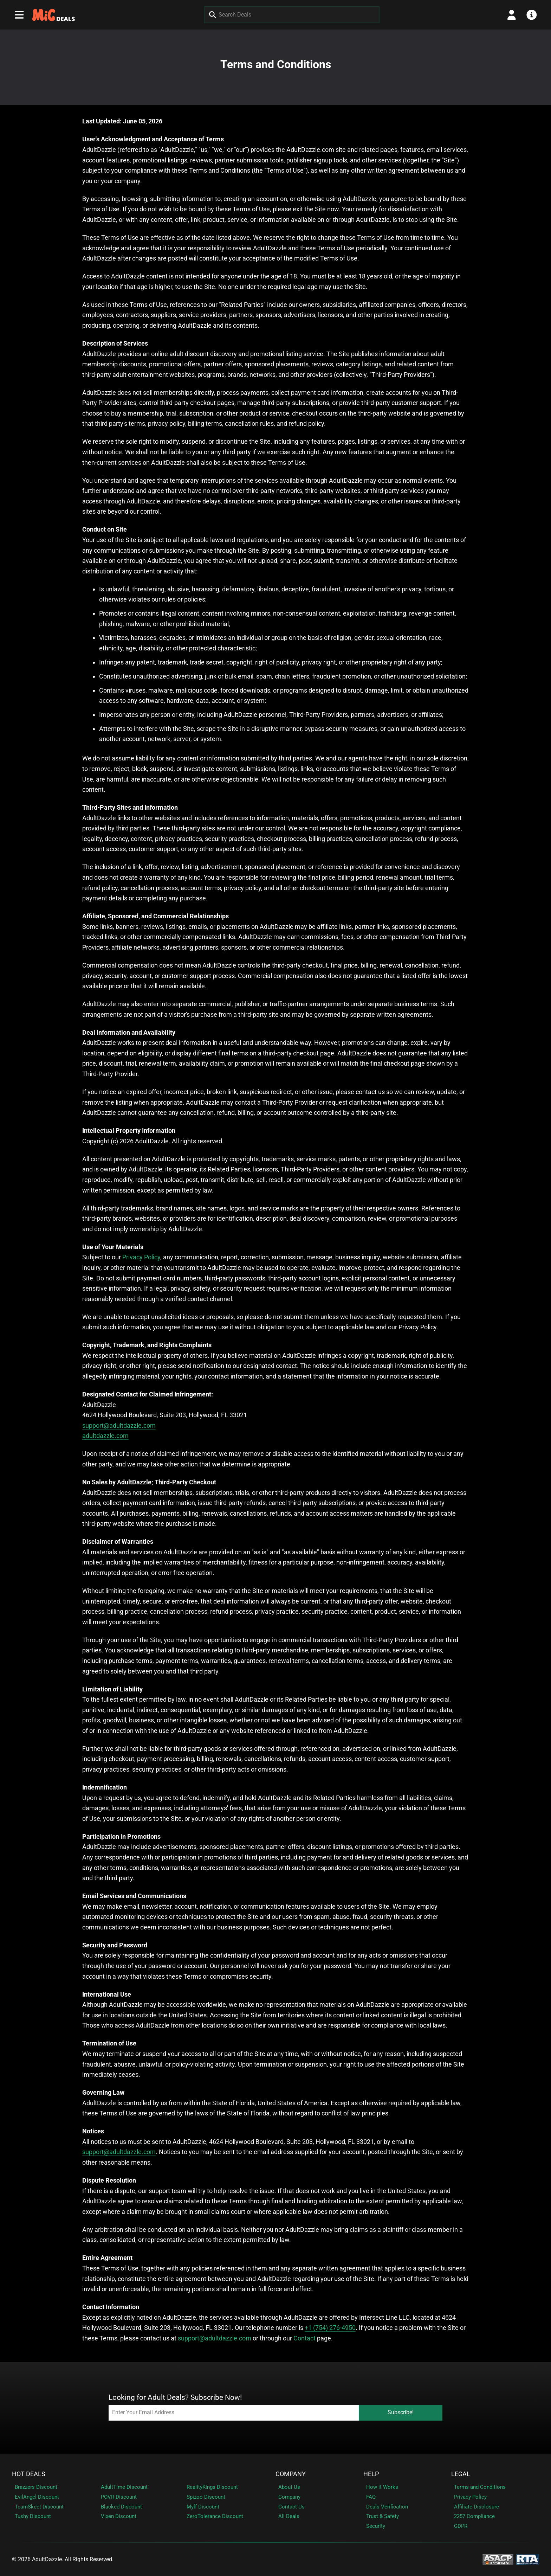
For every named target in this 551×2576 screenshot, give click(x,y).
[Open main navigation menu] (19, 14)
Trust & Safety (382, 2516)
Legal (460, 2474)
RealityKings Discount (212, 2487)
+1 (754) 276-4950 (330, 2327)
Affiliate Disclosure (476, 2507)
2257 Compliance (474, 2516)
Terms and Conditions (480, 2487)
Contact (304, 2338)
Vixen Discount (118, 2516)
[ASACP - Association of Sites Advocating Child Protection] (497, 2558)
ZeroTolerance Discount (215, 2516)
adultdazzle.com (105, 1435)
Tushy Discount (33, 2516)
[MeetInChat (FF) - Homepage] (54, 15)
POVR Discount (119, 2497)
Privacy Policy (141, 1257)
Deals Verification (387, 2507)
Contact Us (291, 2507)
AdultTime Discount (124, 2487)
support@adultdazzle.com (119, 1425)
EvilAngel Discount (37, 2497)
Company (291, 2474)
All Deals (288, 2516)
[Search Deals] (292, 15)
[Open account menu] (511, 14)
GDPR (460, 2526)
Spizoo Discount (206, 2497)
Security (375, 2526)
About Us (289, 2487)
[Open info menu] (531, 14)
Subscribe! (401, 2412)
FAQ (371, 2497)
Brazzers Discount (36, 2487)
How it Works (382, 2487)
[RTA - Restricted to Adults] (527, 2558)
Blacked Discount (121, 2507)
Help (371, 2474)
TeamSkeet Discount (39, 2507)
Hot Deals (28, 2474)
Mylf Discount (203, 2507)
